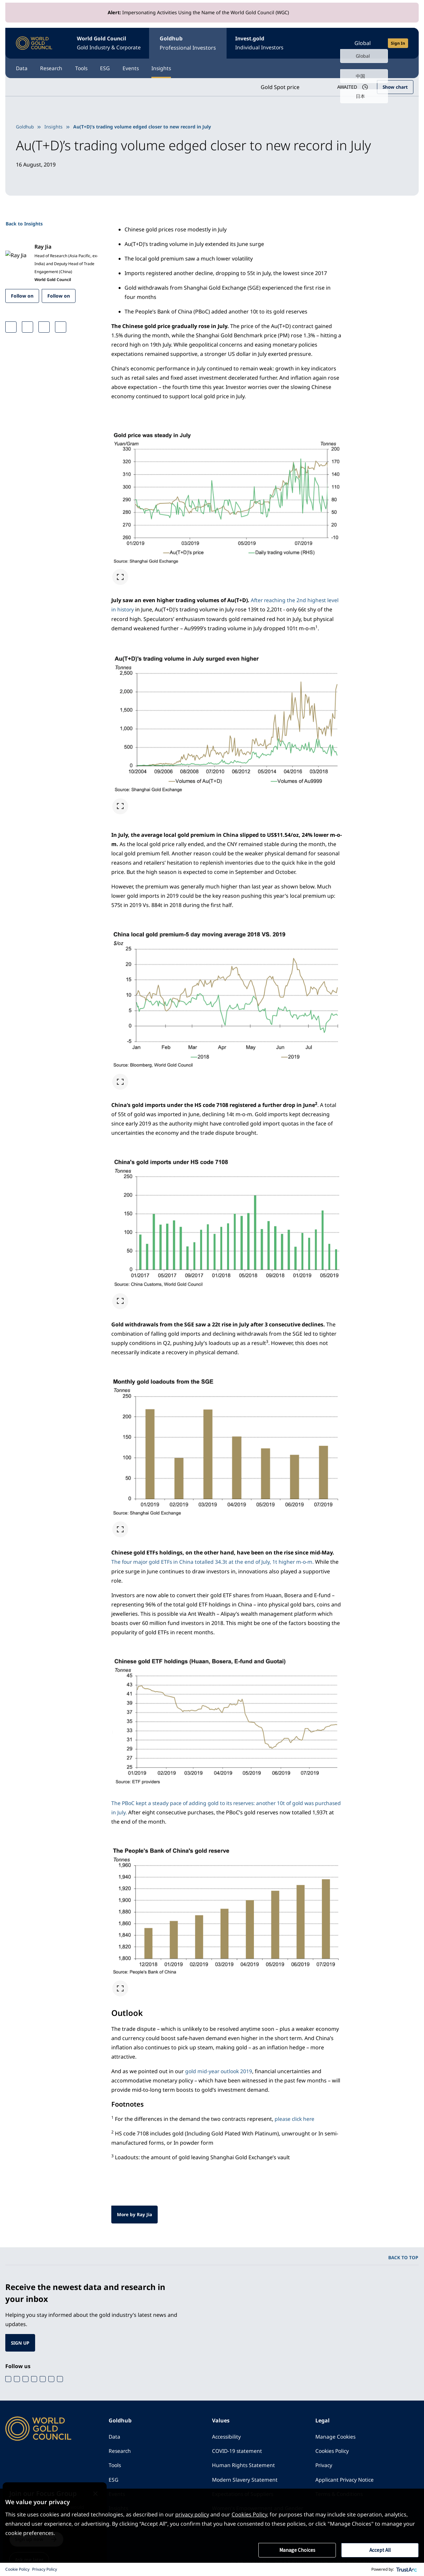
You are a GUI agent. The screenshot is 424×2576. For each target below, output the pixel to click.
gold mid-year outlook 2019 (219, 2069)
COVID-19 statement (237, 2450)
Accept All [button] (380, 2550)
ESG (117, 67)
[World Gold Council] (34, 42)
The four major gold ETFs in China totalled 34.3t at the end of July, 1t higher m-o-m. (214, 1560)
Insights (180, 67)
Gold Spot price (276, 85)
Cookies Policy (333, 2450)
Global (362, 42)
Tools (89, 67)
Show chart (395, 85)
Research (55, 67)
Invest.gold (269, 43)
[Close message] (104, 2486)
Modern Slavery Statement (245, 2479)
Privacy (324, 2465)
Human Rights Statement (243, 2465)
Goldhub (195, 43)
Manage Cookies (336, 2436)
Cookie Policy (17, 2569)
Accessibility (227, 2436)
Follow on (22, 294)
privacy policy (192, 2514)
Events (146, 67)
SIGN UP (20, 2341)
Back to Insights (24, 222)
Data (22, 67)
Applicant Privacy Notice (345, 2479)
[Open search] (330, 42)
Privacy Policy (44, 2569)
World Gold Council (112, 43)
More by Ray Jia (134, 2213)
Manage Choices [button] (297, 2550)
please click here (295, 2117)
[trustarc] (406, 2569)
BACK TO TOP (403, 2256)
